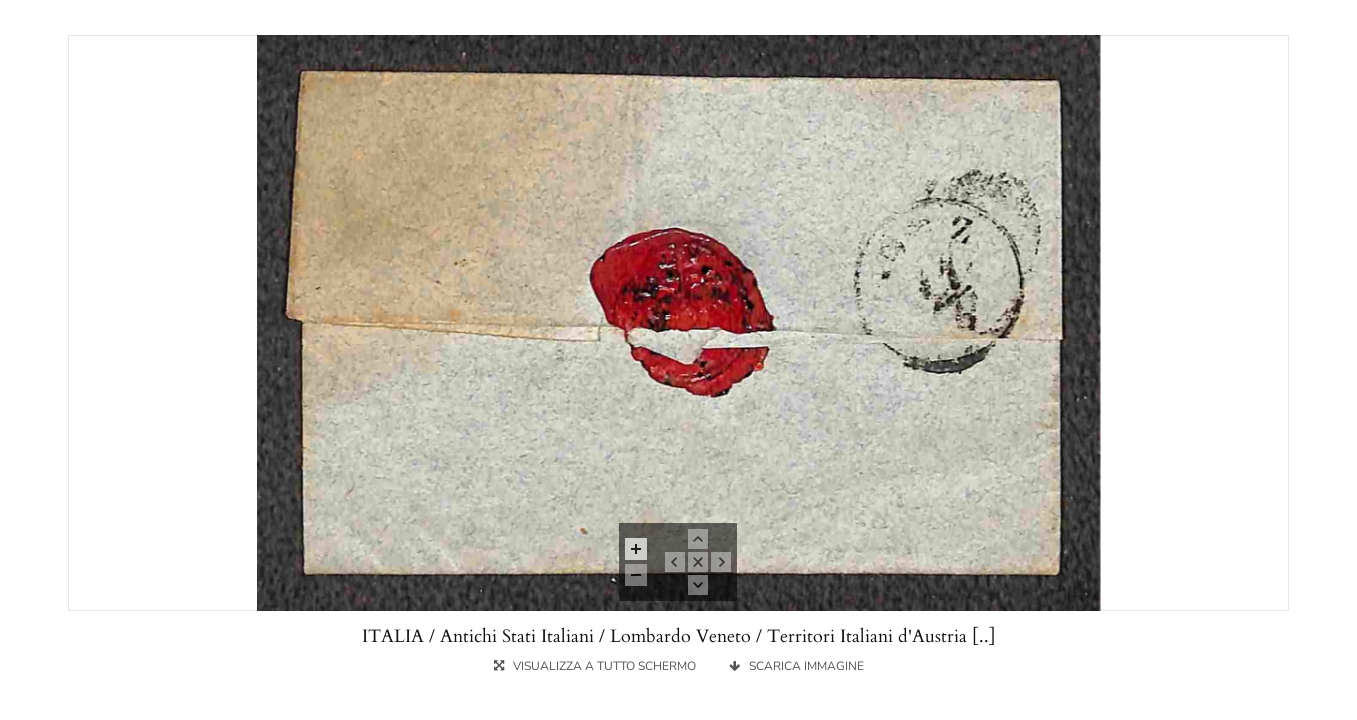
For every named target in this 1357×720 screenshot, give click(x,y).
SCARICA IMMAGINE (796, 666)
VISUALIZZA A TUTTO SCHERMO (596, 666)
